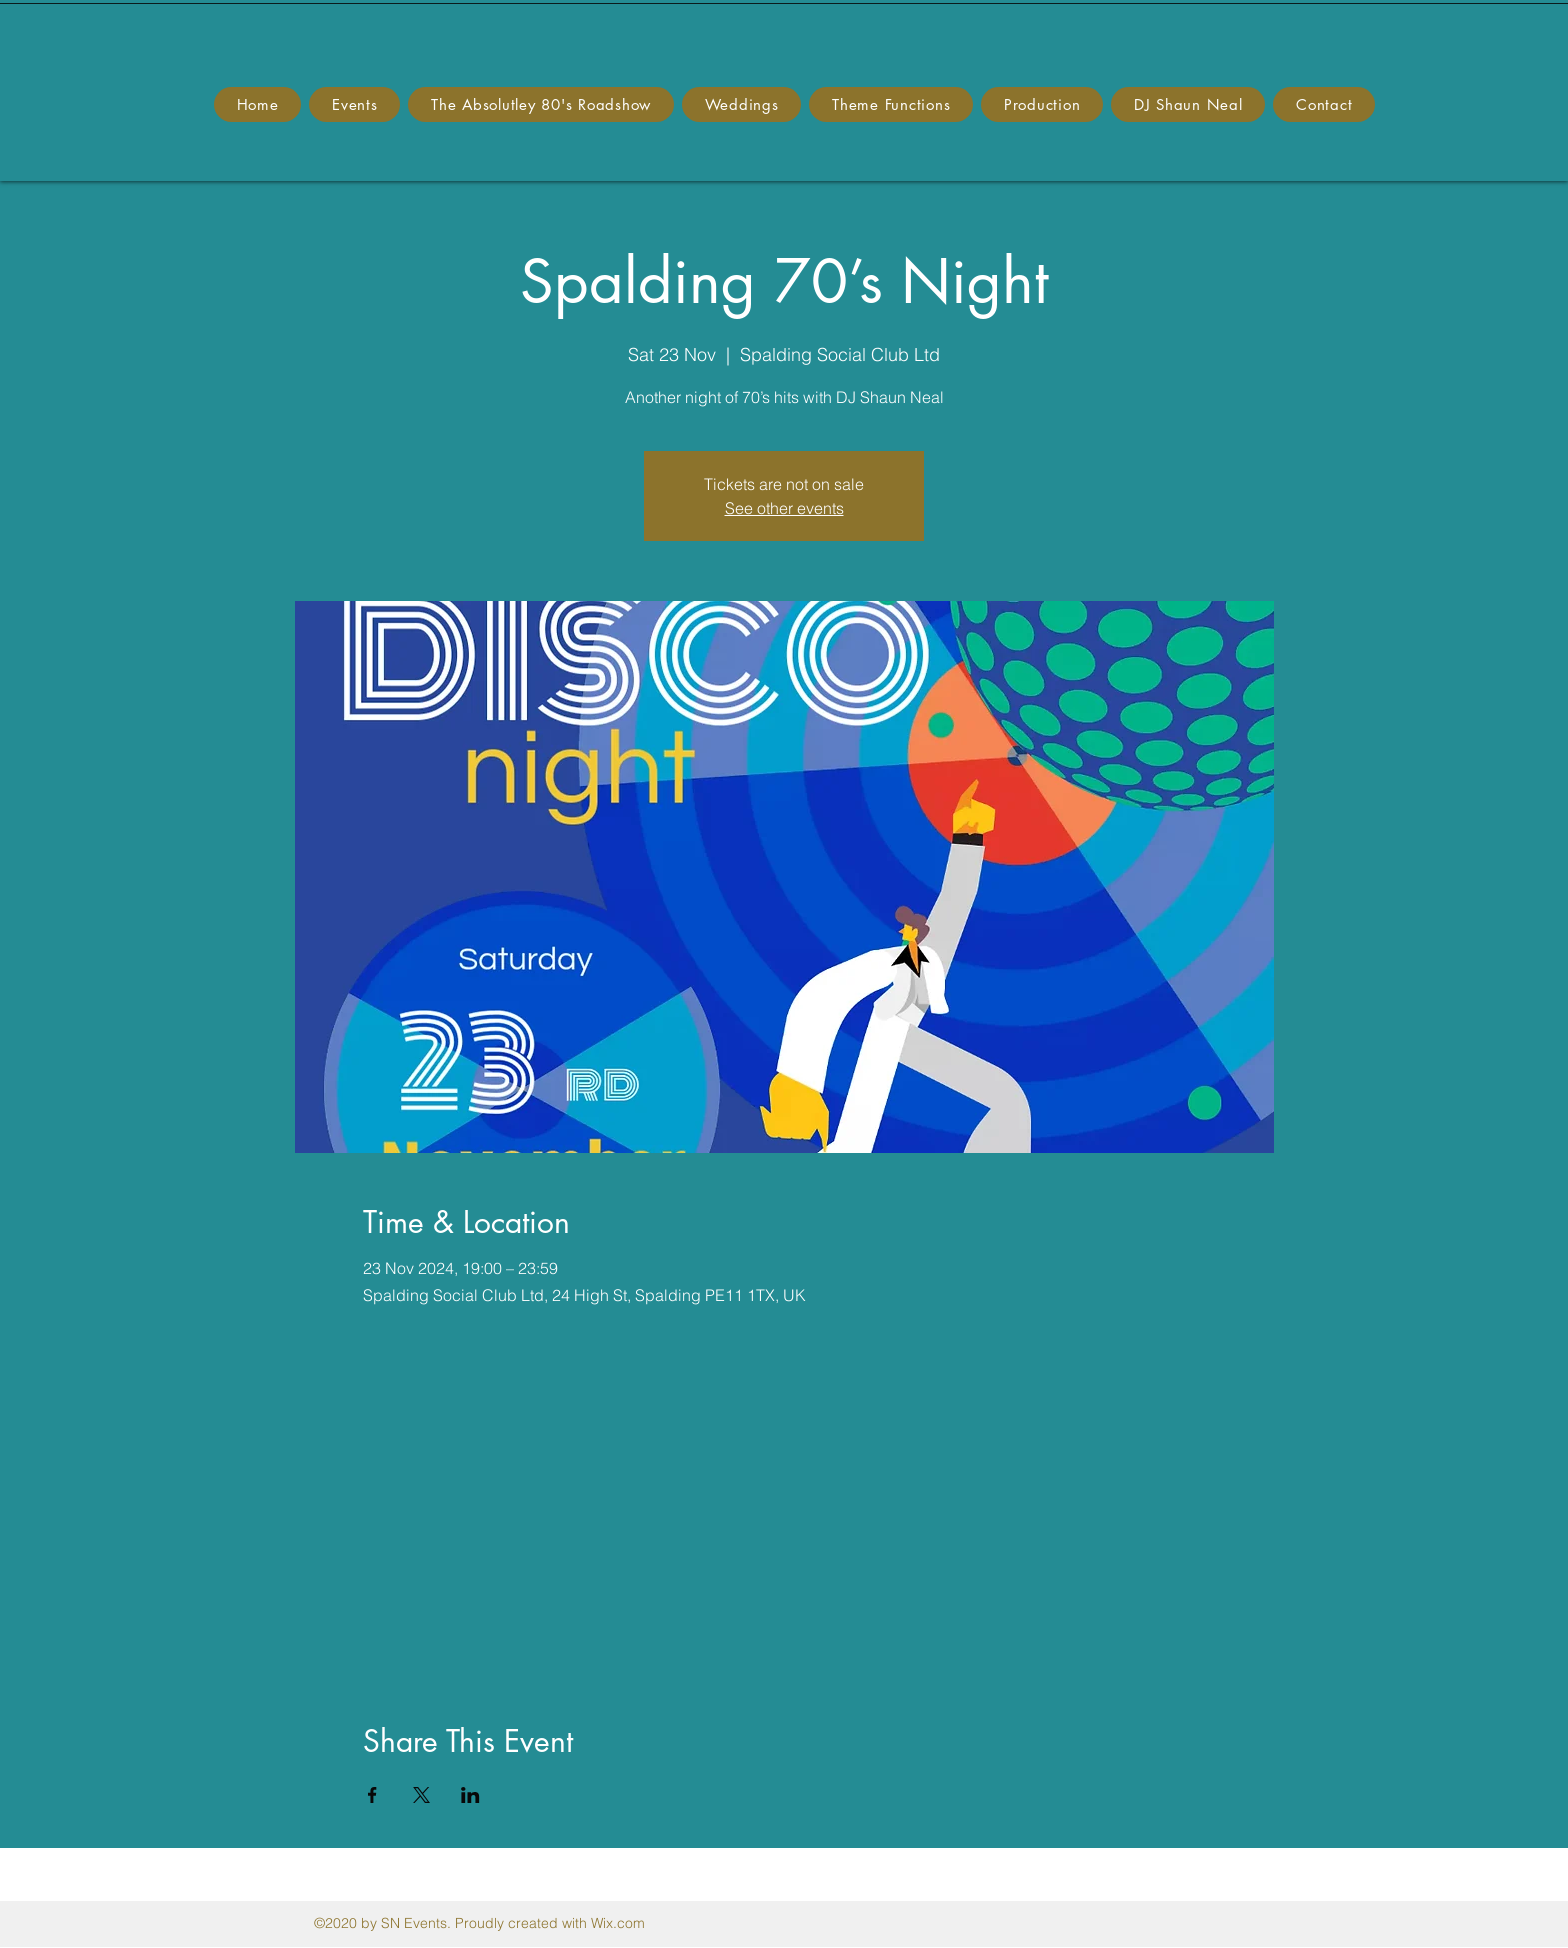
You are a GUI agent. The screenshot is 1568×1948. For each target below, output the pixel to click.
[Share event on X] (421, 1795)
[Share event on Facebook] (372, 1795)
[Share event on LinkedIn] (470, 1795)
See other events (784, 508)
